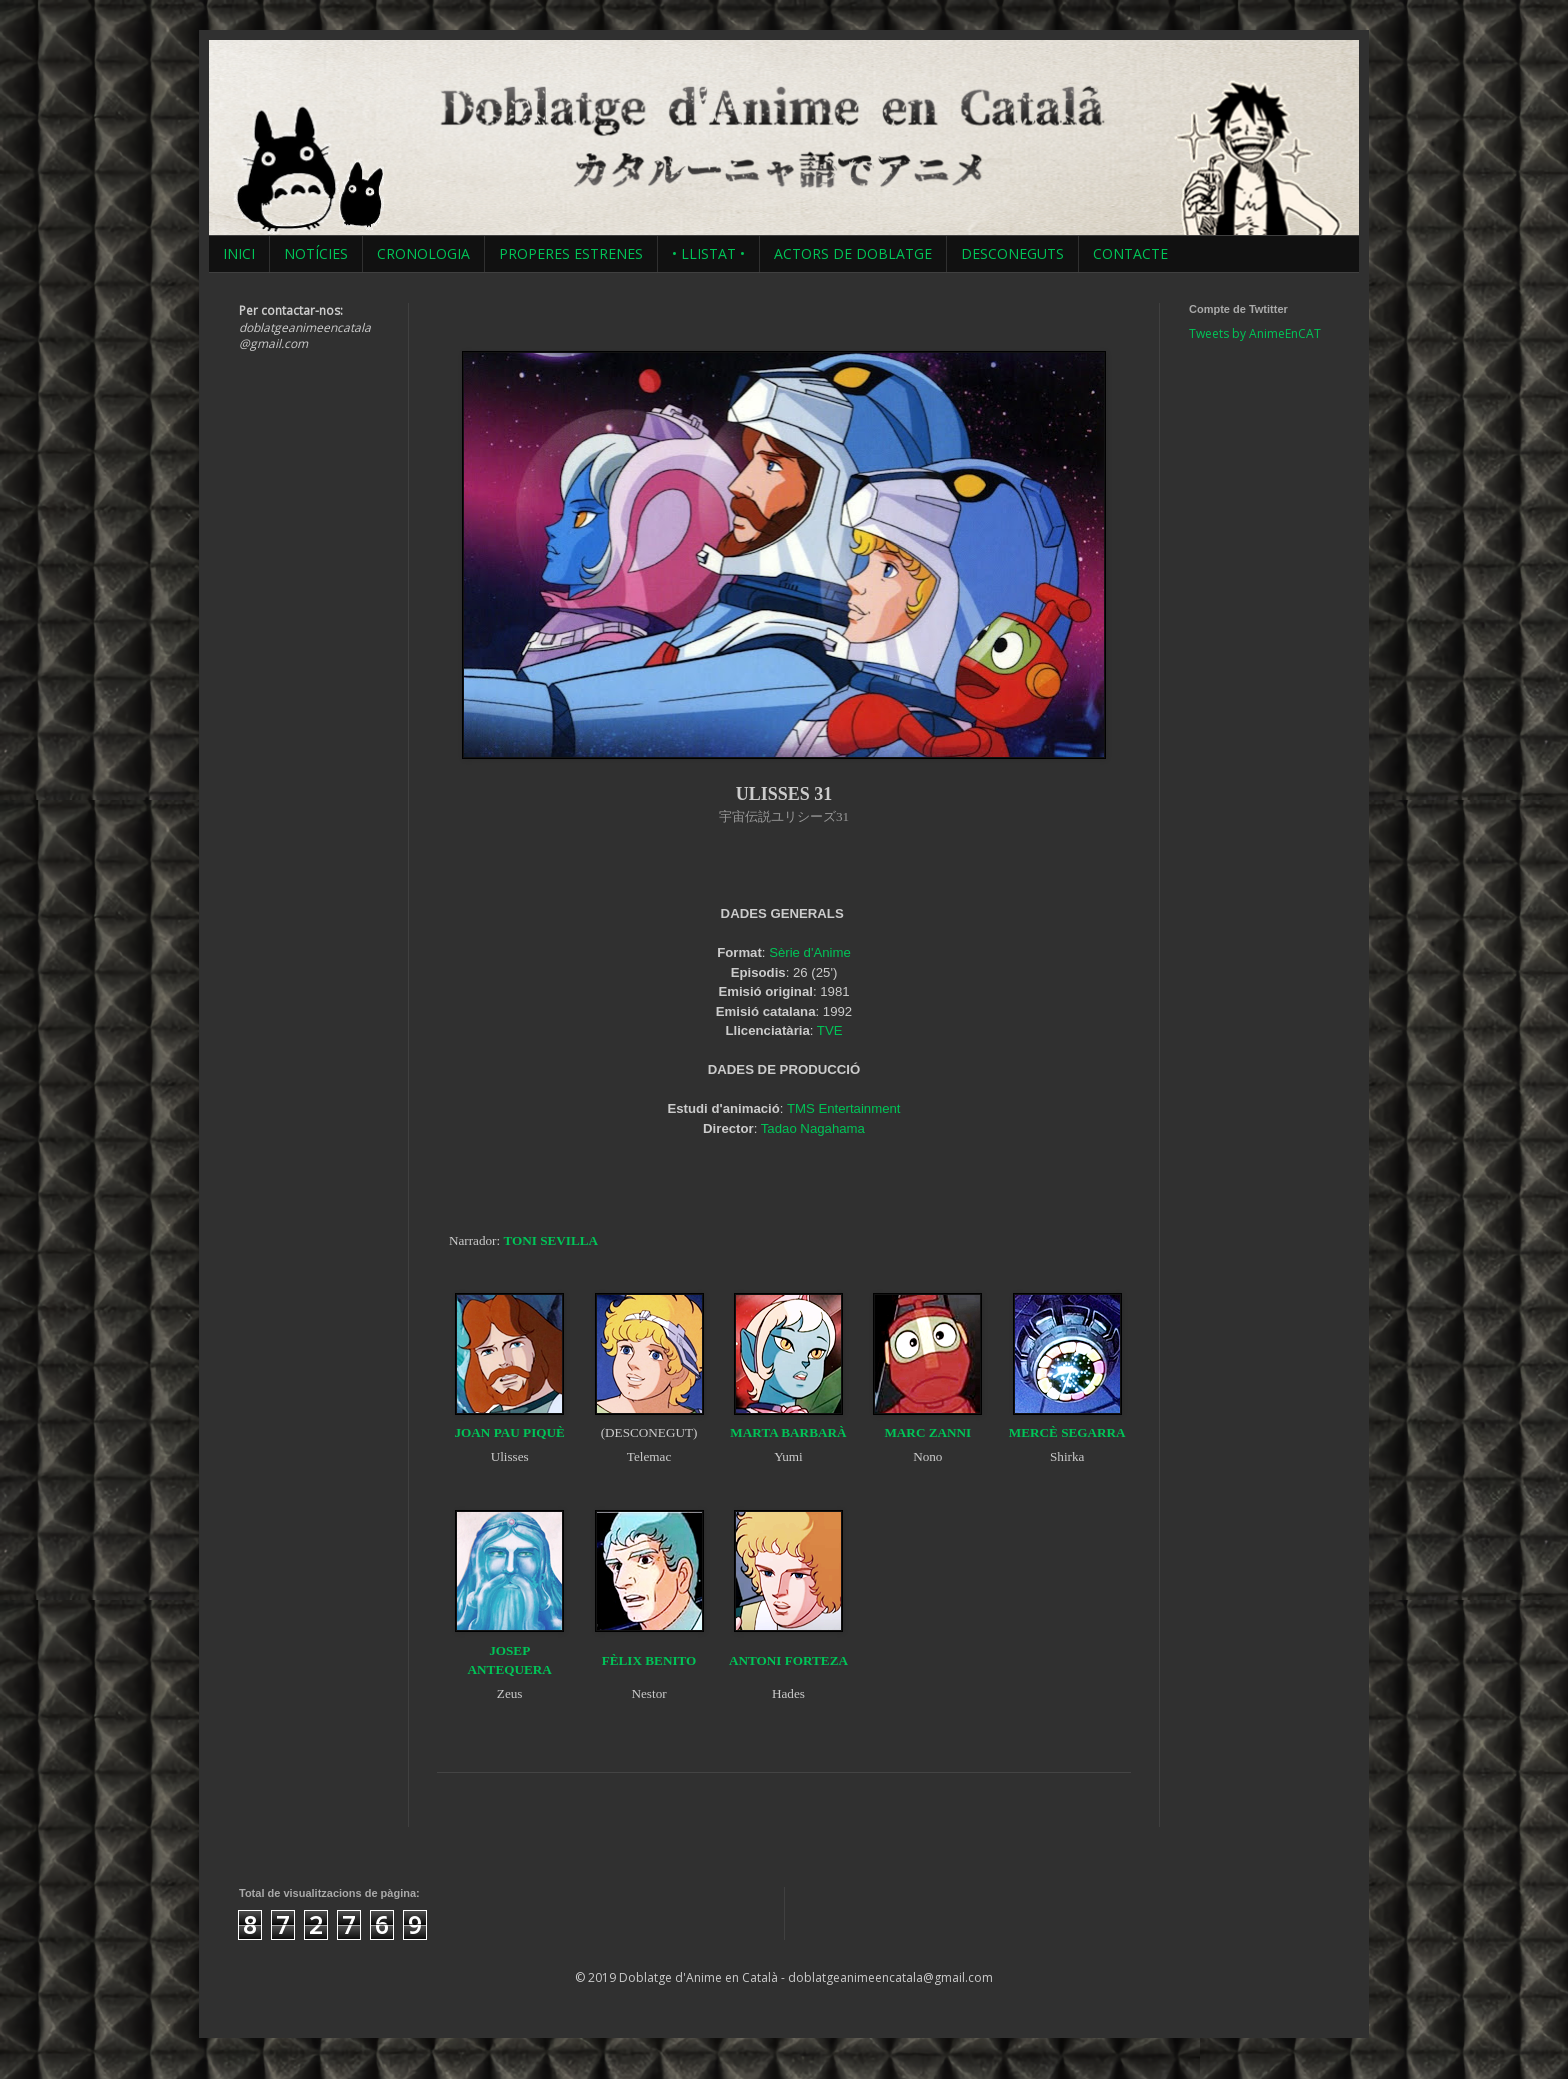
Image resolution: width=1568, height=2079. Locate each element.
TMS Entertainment (844, 1108)
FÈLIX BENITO (649, 1660)
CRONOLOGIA (423, 253)
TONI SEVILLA (550, 1240)
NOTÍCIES (316, 253)
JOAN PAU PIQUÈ (509, 1432)
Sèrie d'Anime (810, 952)
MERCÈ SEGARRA (1067, 1432)
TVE (830, 1030)
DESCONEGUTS (1012, 253)
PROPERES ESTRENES (571, 253)
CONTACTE (1130, 253)
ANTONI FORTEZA (788, 1660)
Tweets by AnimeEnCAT (1255, 333)
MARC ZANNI (927, 1432)
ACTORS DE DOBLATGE (853, 253)
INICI (239, 253)
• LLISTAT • (708, 253)
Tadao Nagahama (813, 1128)
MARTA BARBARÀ (788, 1432)
